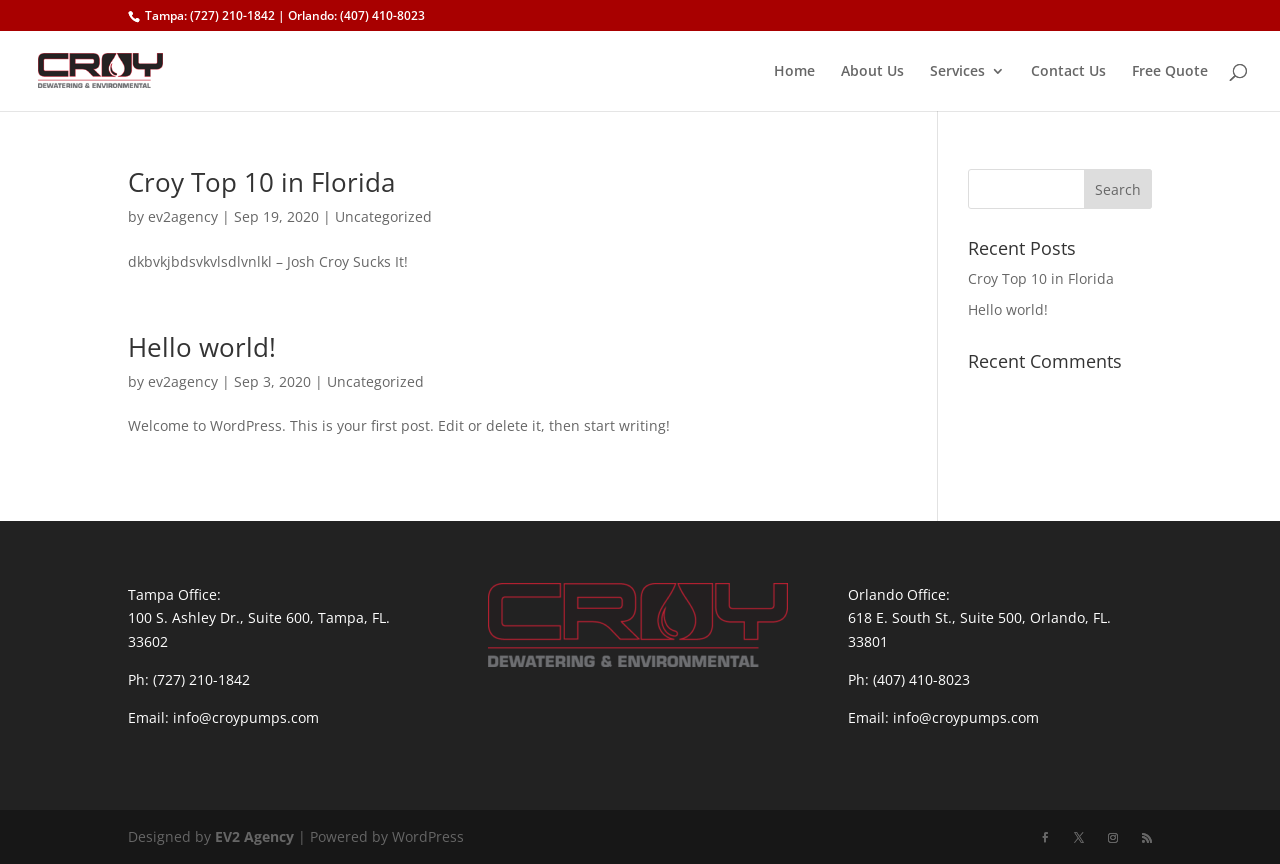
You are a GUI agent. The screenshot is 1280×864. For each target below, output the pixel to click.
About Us (872, 72)
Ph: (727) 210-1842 (189, 679)
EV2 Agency (254, 836)
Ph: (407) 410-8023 (909, 679)
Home (794, 72)
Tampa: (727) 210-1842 (210, 15)
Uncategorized (383, 216)
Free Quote (1170, 72)
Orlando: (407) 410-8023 (356, 15)
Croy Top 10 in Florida (261, 182)
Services (957, 72)
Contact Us (1068, 72)
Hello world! (202, 347)
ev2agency (183, 216)
